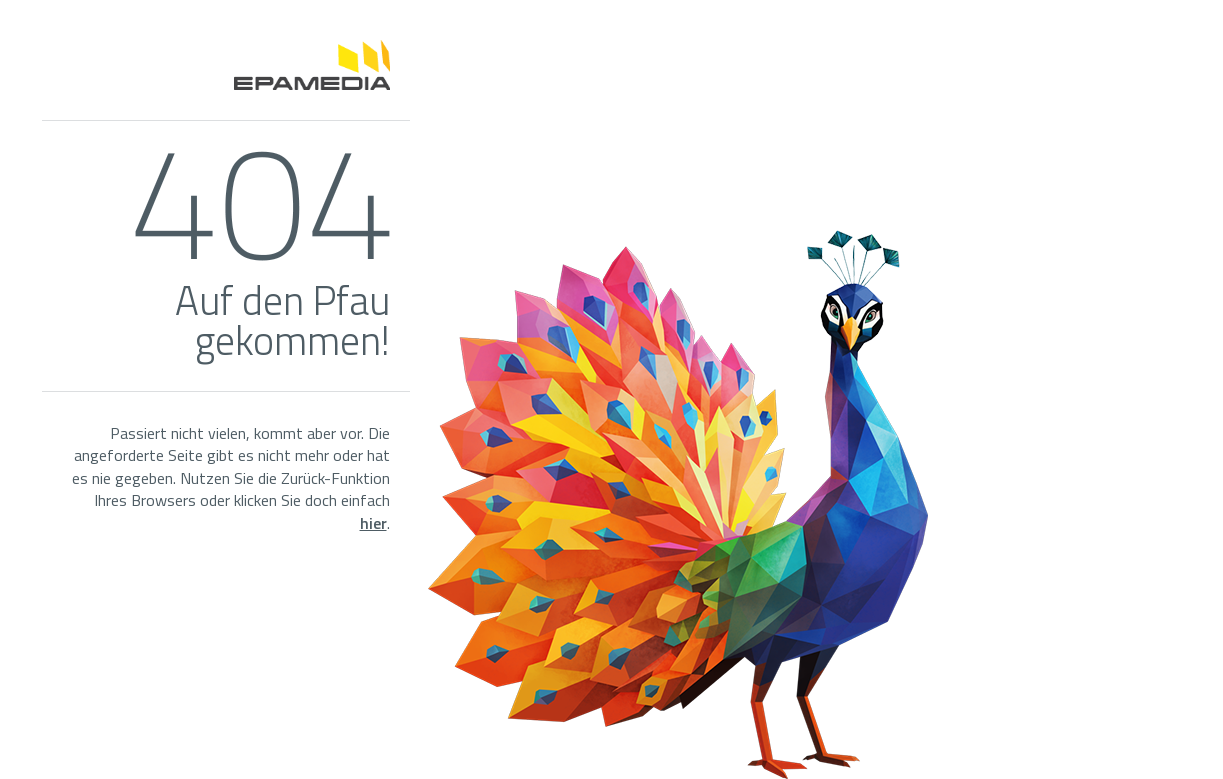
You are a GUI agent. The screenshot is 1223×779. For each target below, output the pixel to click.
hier (373, 523)
